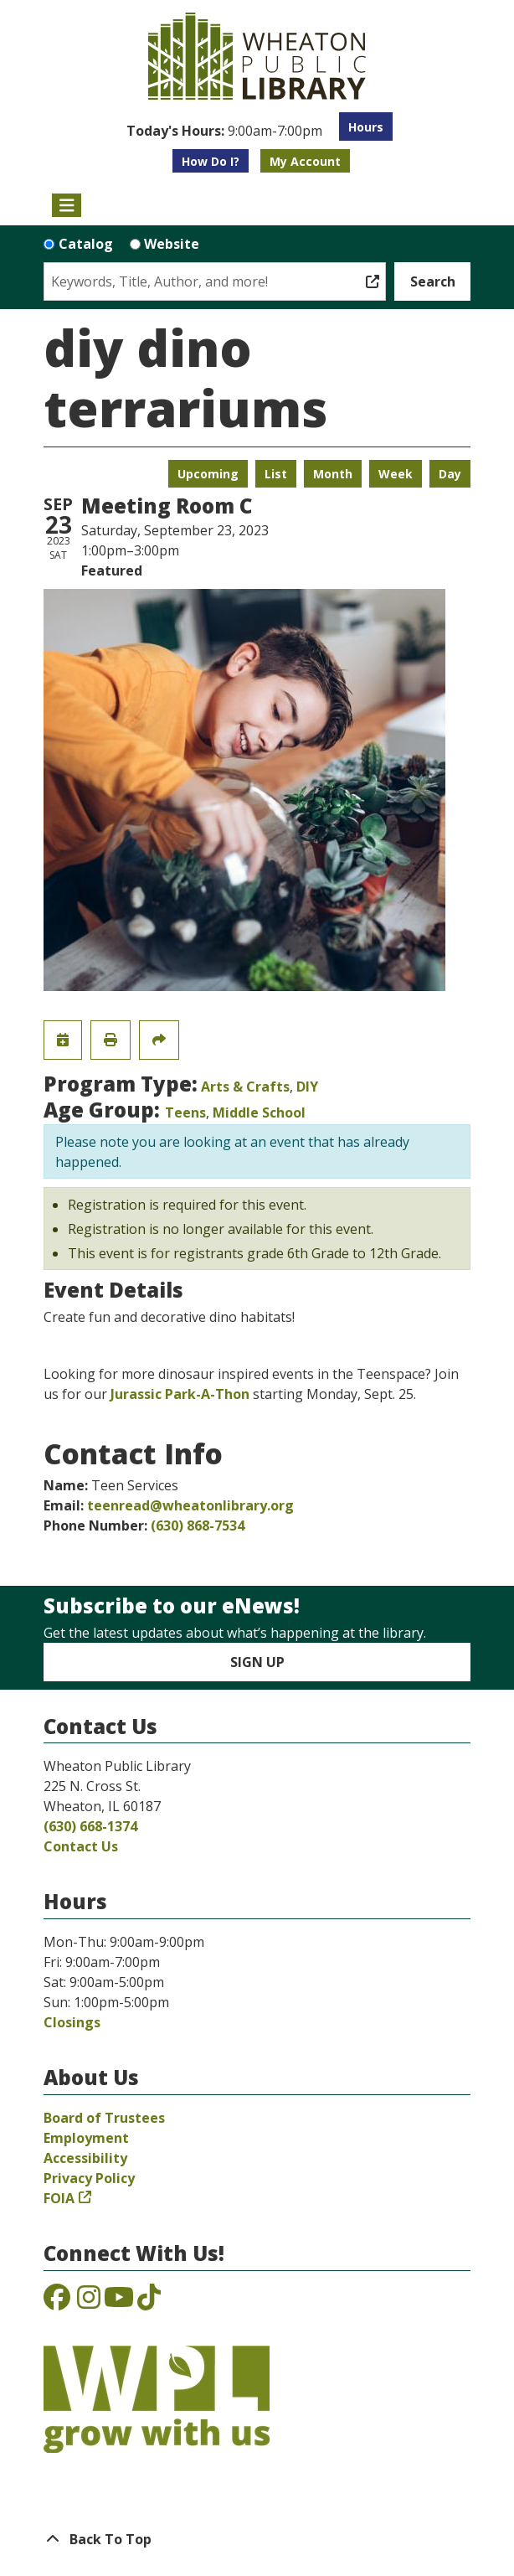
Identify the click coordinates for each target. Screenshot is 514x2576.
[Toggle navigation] (66, 205)
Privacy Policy (89, 2178)
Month (332, 474)
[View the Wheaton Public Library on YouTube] (119, 2302)
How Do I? (210, 161)
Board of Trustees (104, 2118)
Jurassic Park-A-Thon (180, 1394)
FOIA (59, 2198)
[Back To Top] (257, 2539)
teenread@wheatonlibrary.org (190, 1505)
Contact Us (81, 1846)
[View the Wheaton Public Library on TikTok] (149, 2302)
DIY (307, 1086)
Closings (72, 2022)
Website (171, 244)
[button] (224, 130)
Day (450, 474)
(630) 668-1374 (90, 1826)
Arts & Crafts (245, 1086)
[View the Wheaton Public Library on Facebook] (57, 2302)
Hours (365, 127)
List (276, 474)
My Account (305, 161)
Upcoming (208, 474)
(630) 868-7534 (197, 1525)
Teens (185, 1112)
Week (395, 474)
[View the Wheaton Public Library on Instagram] (88, 2302)
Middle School (259, 1112)
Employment (86, 2138)
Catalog (86, 244)
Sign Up (257, 1662)
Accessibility (85, 2158)
